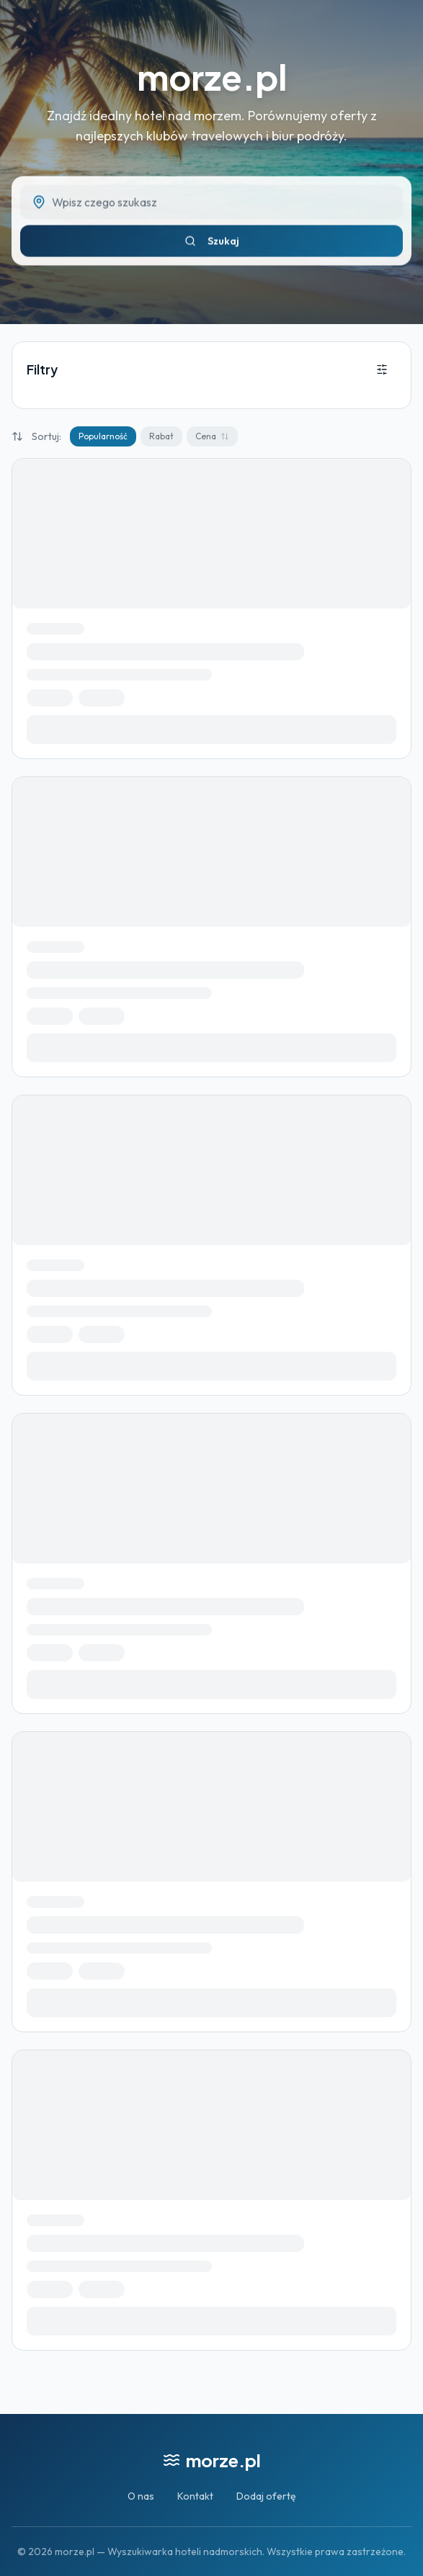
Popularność (103, 436)
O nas (141, 2496)
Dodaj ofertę (266, 2496)
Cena (212, 436)
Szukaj (211, 245)
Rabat (161, 436)
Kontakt (195, 2496)
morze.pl (212, 77)
